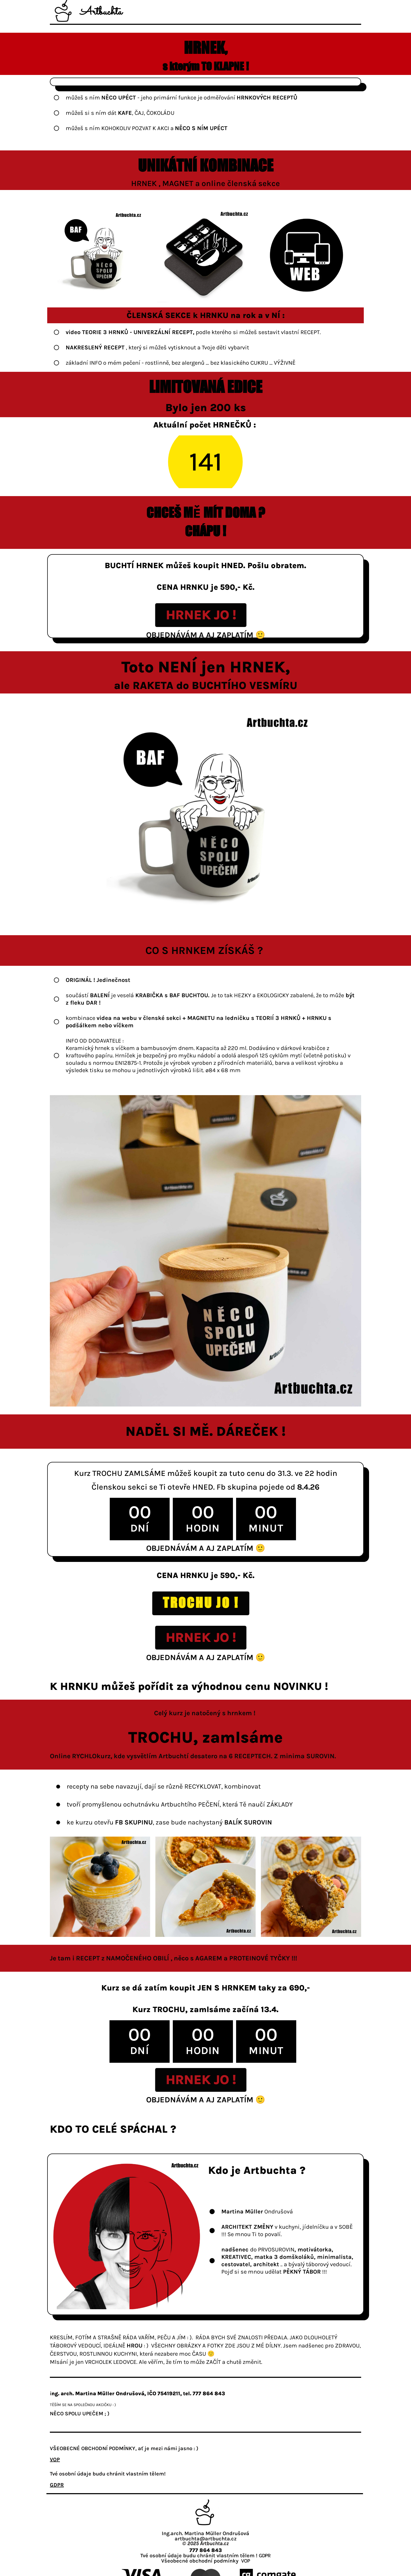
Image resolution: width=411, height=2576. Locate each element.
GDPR (265, 2556)
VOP (245, 2561)
